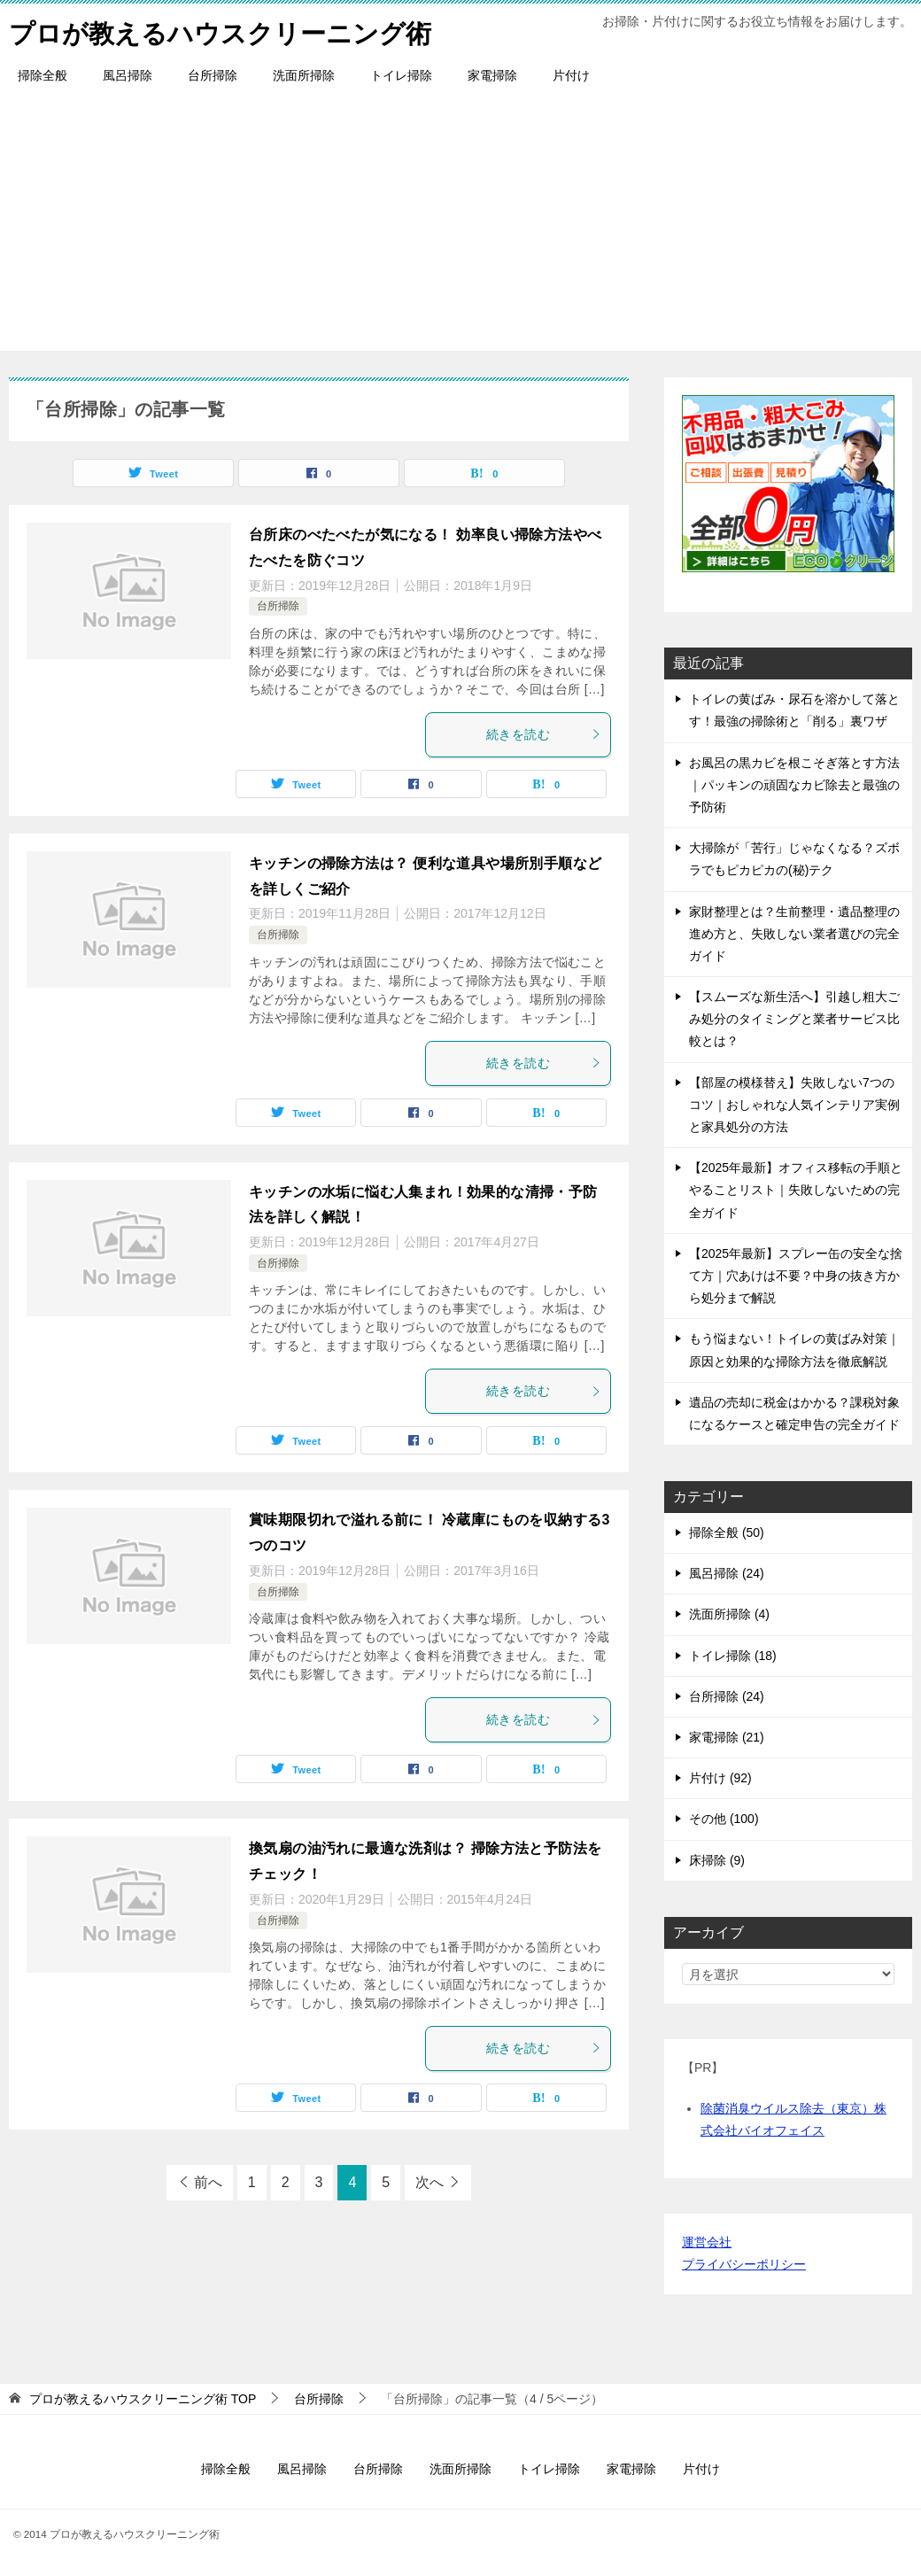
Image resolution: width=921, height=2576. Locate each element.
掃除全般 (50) (726, 1532)
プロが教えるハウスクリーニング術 (227, 30)
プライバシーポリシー (744, 2264)
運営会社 (706, 2242)
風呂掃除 (127, 75)
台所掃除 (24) (726, 1696)
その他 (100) (724, 1819)
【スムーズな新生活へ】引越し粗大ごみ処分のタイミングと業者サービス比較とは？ (794, 1018)
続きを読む (543, 734)
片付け (571, 75)
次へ (429, 2182)
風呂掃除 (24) (726, 1573)
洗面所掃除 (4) (729, 1614)
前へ (208, 2182)
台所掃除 (212, 75)
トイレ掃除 (401, 75)
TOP (142, 2399)
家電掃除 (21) (726, 1737)
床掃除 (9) (717, 1860)
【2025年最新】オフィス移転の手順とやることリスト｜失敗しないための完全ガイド (795, 1189)
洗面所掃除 (304, 75)
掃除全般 (42, 75)
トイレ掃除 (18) (733, 1656)
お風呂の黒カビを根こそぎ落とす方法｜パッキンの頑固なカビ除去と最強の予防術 (794, 785)
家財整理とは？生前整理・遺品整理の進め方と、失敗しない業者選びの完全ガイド (794, 933)
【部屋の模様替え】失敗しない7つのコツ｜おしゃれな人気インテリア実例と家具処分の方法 (794, 1104)
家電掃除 (492, 75)
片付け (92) (720, 1778)
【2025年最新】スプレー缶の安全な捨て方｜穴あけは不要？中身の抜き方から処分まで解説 (795, 1275)
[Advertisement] (460, 227)
